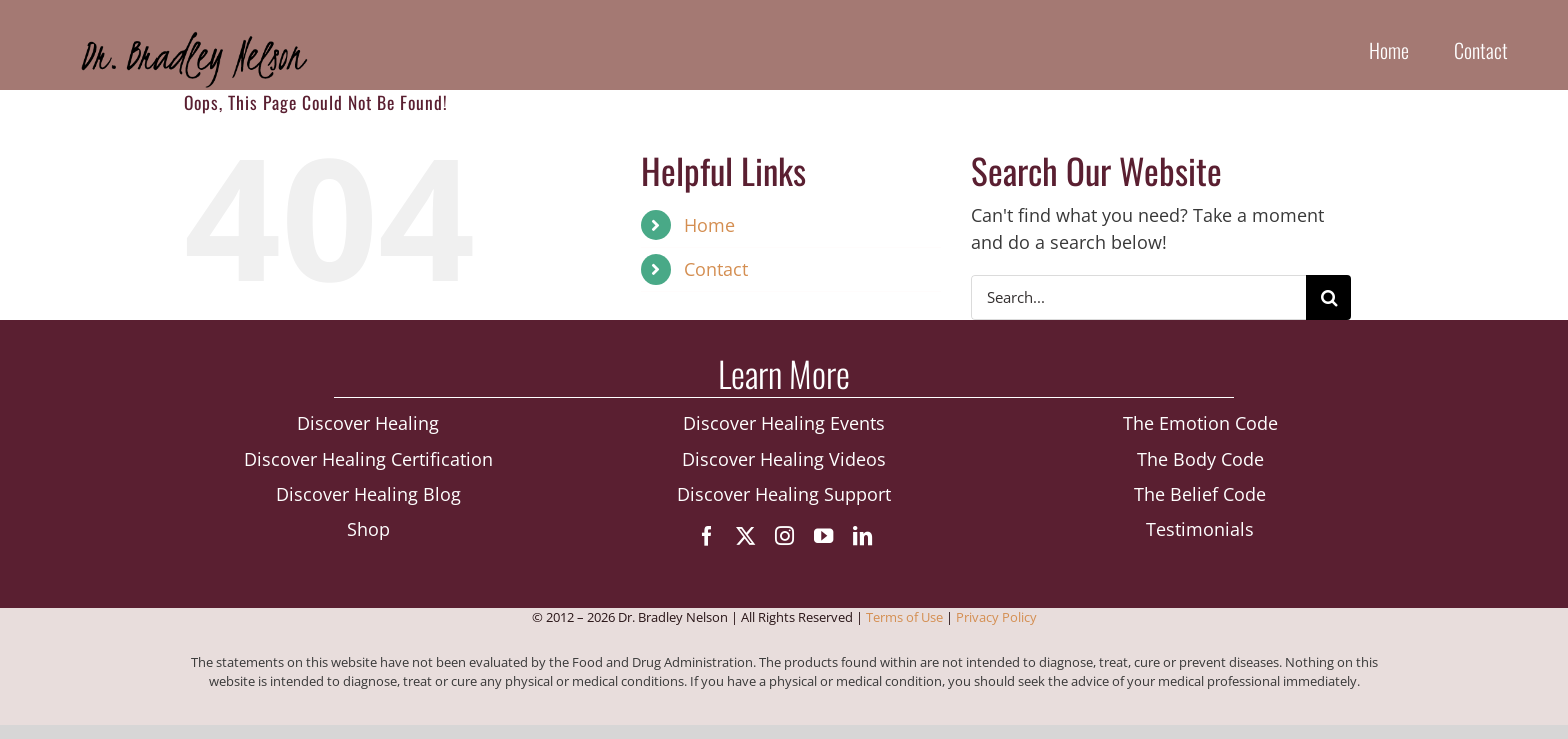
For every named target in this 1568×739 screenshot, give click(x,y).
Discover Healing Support (784, 494)
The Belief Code (1200, 494)
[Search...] (1138, 297)
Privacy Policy (996, 617)
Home (709, 225)
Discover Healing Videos (784, 459)
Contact (716, 269)
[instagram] (784, 535)
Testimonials (1200, 529)
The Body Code (1200, 459)
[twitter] (745, 535)
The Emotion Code (1200, 423)
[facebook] (706, 535)
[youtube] (823, 535)
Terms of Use (904, 617)
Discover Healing (368, 423)
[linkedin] (862, 535)
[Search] (1328, 297)
